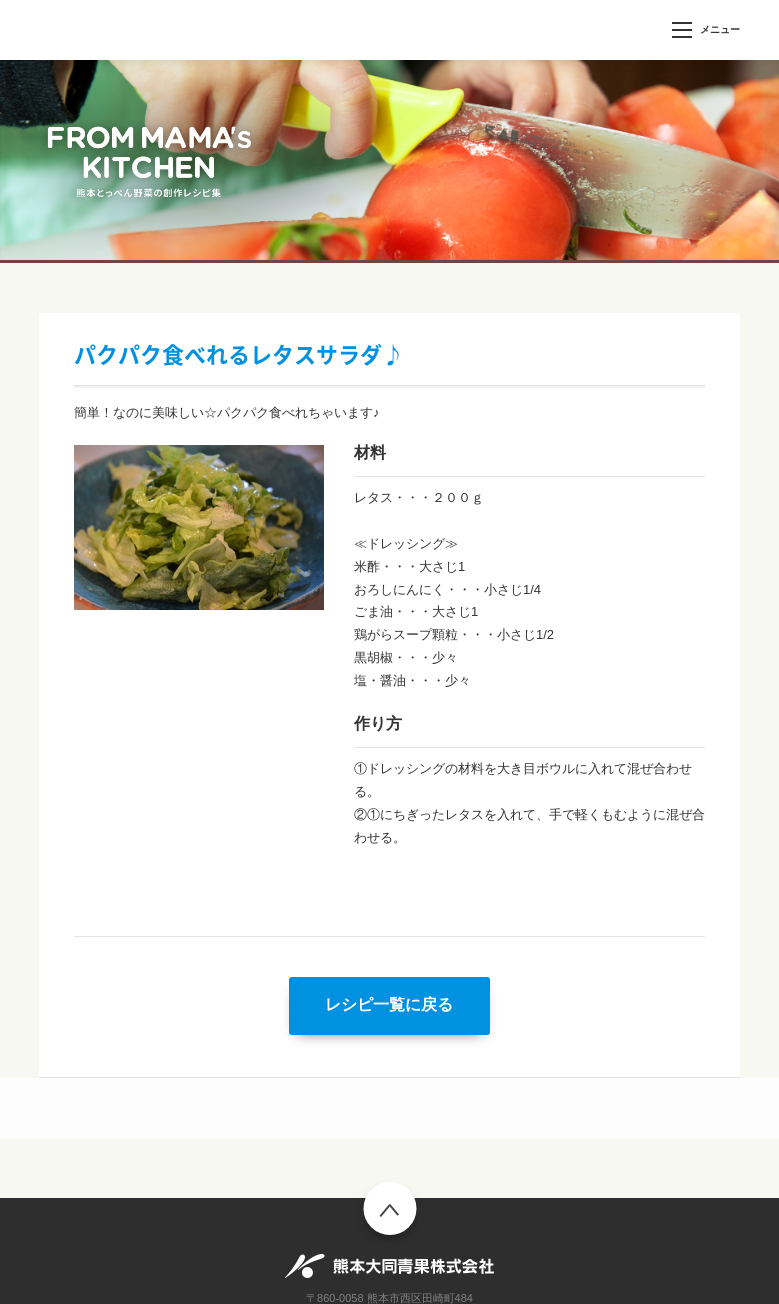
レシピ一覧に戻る (389, 1004)
